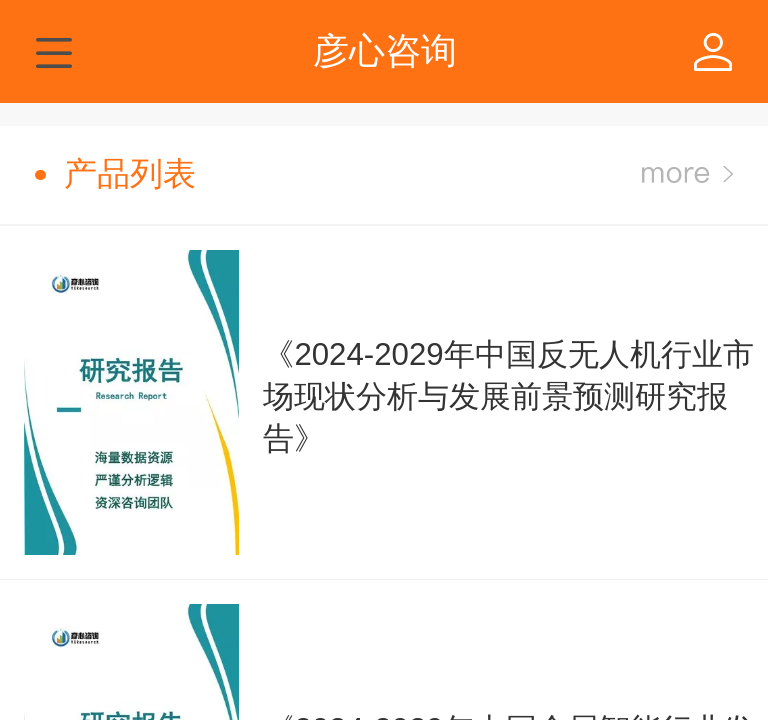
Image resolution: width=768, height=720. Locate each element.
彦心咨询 (385, 50)
